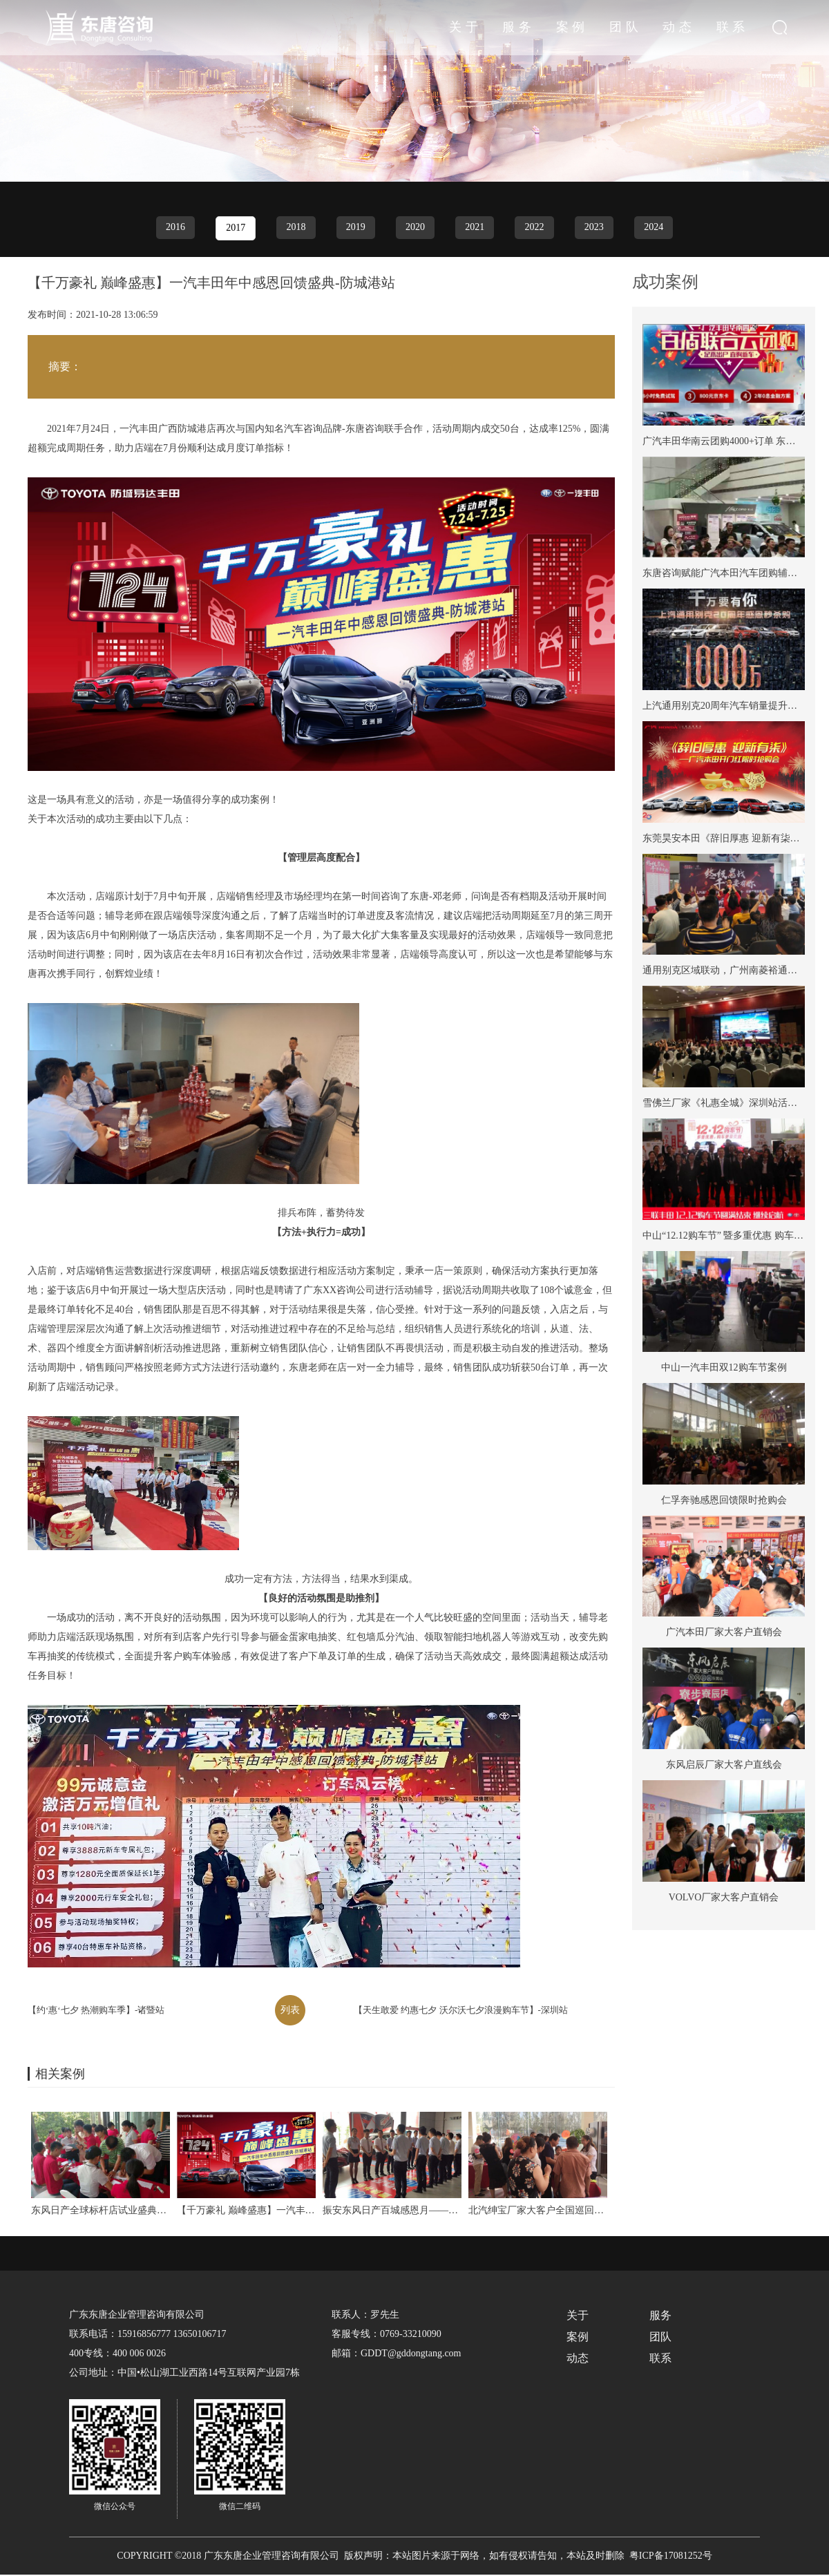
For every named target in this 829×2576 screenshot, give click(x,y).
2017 (232, 229)
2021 (476, 228)
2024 (658, 228)
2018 (293, 228)
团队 (655, 27)
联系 (738, 27)
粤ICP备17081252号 (670, 2557)
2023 (597, 228)
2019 (354, 228)
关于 (531, 27)
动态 (697, 27)
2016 (170, 228)
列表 (290, 2011)
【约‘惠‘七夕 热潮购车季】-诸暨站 (96, 2011)
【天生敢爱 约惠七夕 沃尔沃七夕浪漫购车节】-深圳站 (461, 2011)
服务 (572, 27)
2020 (415, 228)
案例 (614, 27)
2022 (536, 228)
